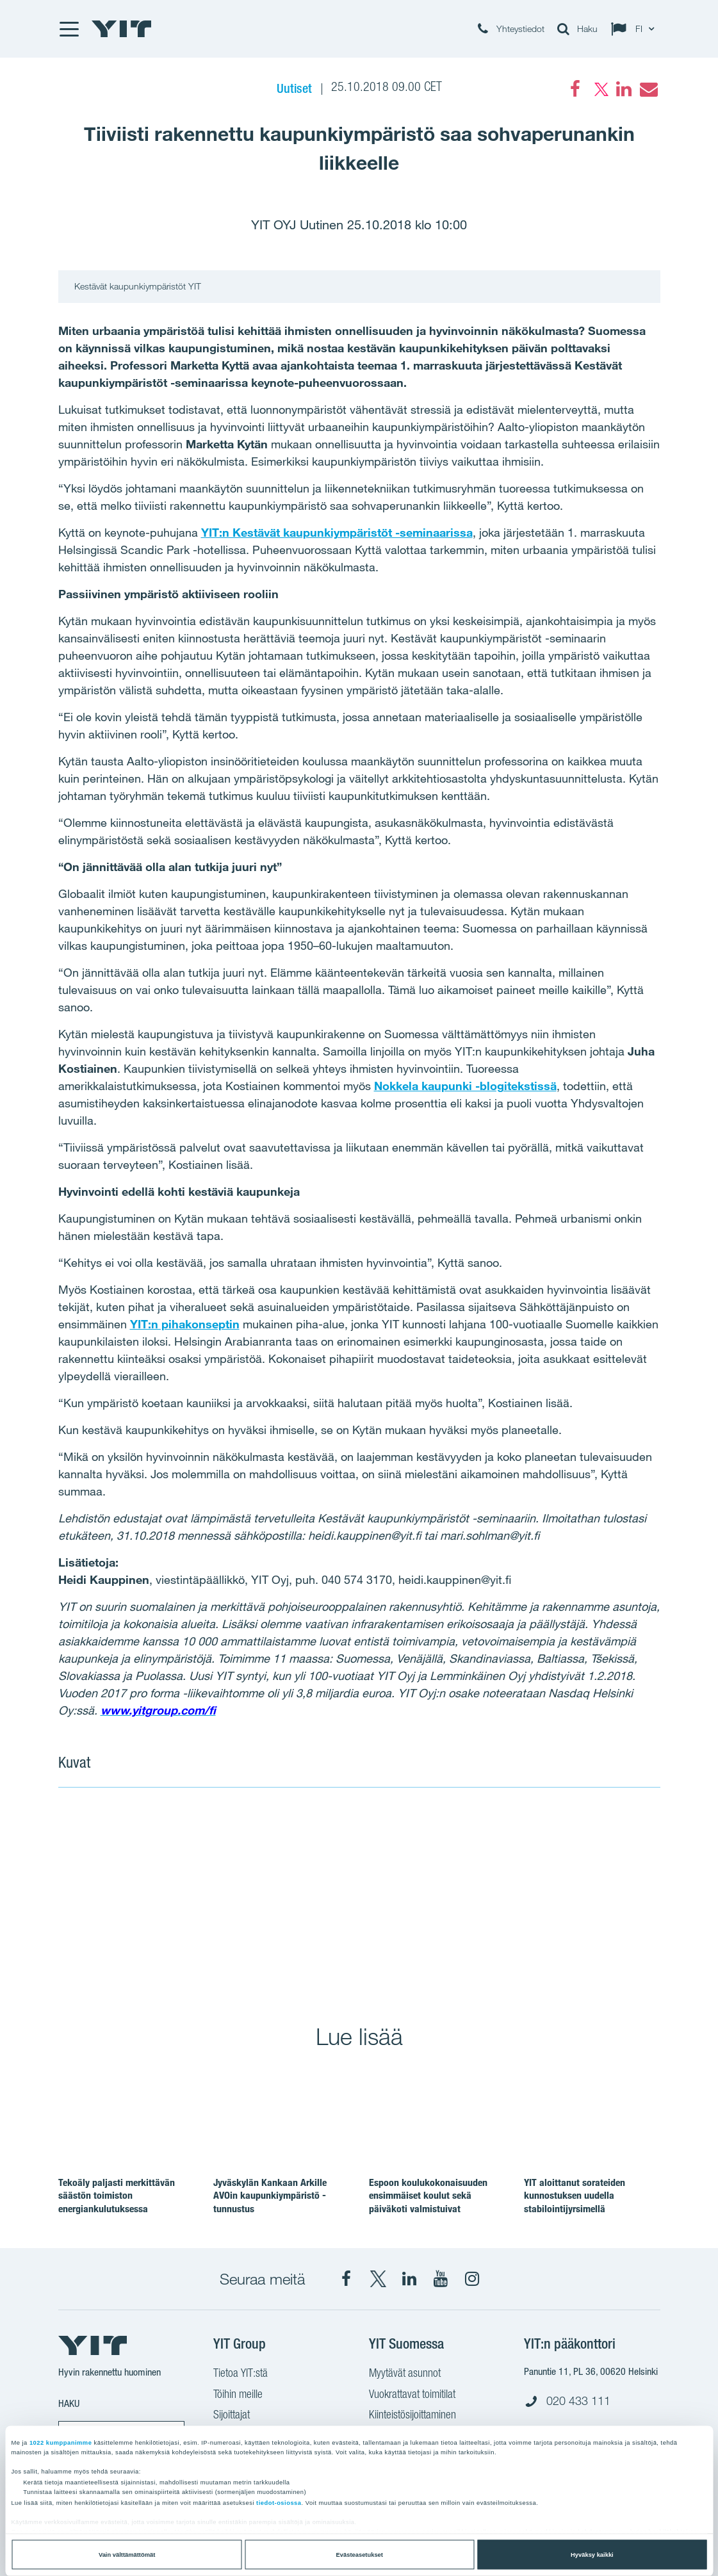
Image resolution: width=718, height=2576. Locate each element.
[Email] (648, 89)
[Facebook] (575, 89)
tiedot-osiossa (278, 2503)
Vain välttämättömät (127, 2555)
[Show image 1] (208, 1897)
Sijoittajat (231, 2416)
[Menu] (68, 29)
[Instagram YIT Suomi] (472, 2279)
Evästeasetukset (359, 2555)
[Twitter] (599, 89)
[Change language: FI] (635, 29)
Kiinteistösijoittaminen (412, 2416)
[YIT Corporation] (409, 2279)
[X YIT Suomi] (378, 2279)
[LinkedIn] (624, 89)
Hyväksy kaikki (592, 2555)
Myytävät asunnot (405, 2374)
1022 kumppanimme (60, 2442)
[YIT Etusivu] (122, 28)
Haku (68, 2403)
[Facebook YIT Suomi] (346, 2279)
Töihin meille (238, 2395)
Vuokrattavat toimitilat (412, 2395)
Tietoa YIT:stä (240, 2374)
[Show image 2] (510, 1897)
